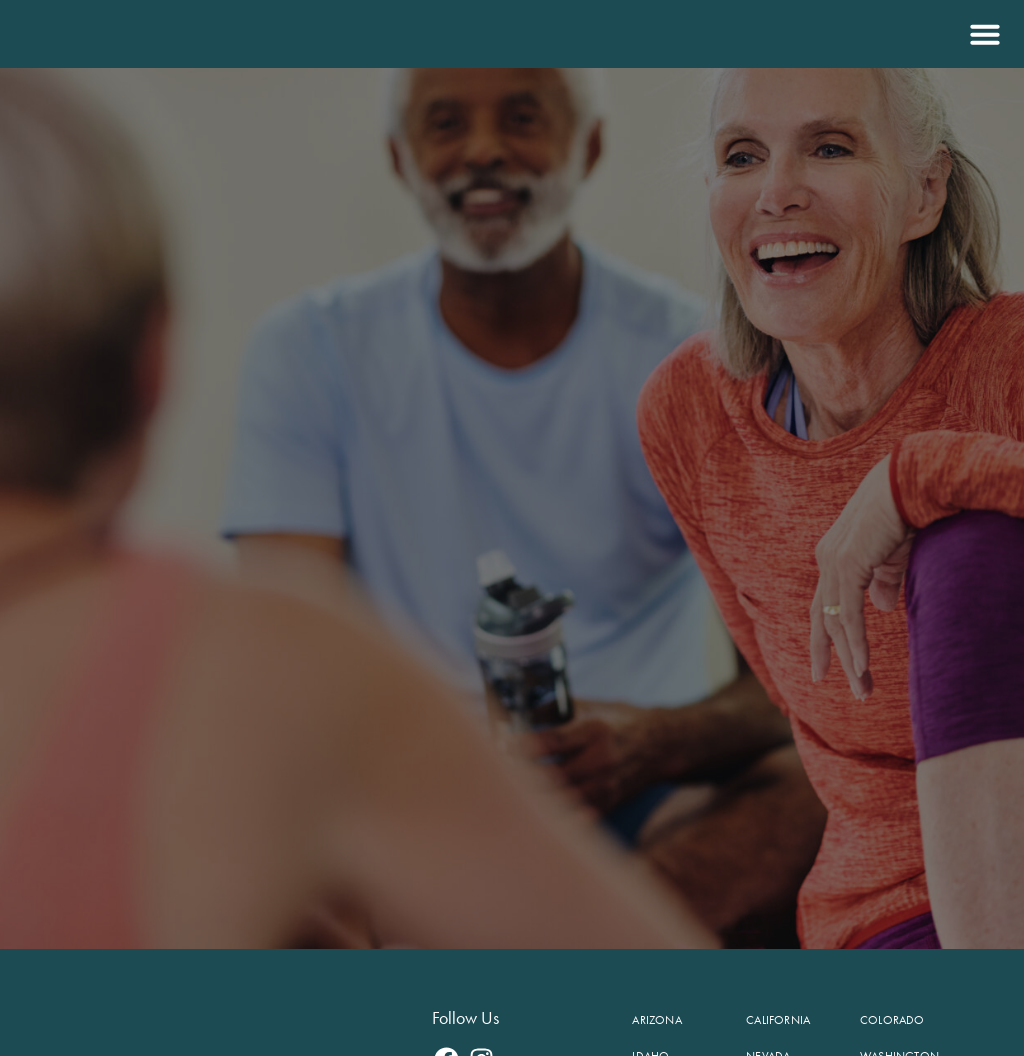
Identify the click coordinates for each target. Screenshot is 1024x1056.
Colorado (892, 1020)
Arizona (656, 1020)
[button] (982, 34)
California (778, 1020)
